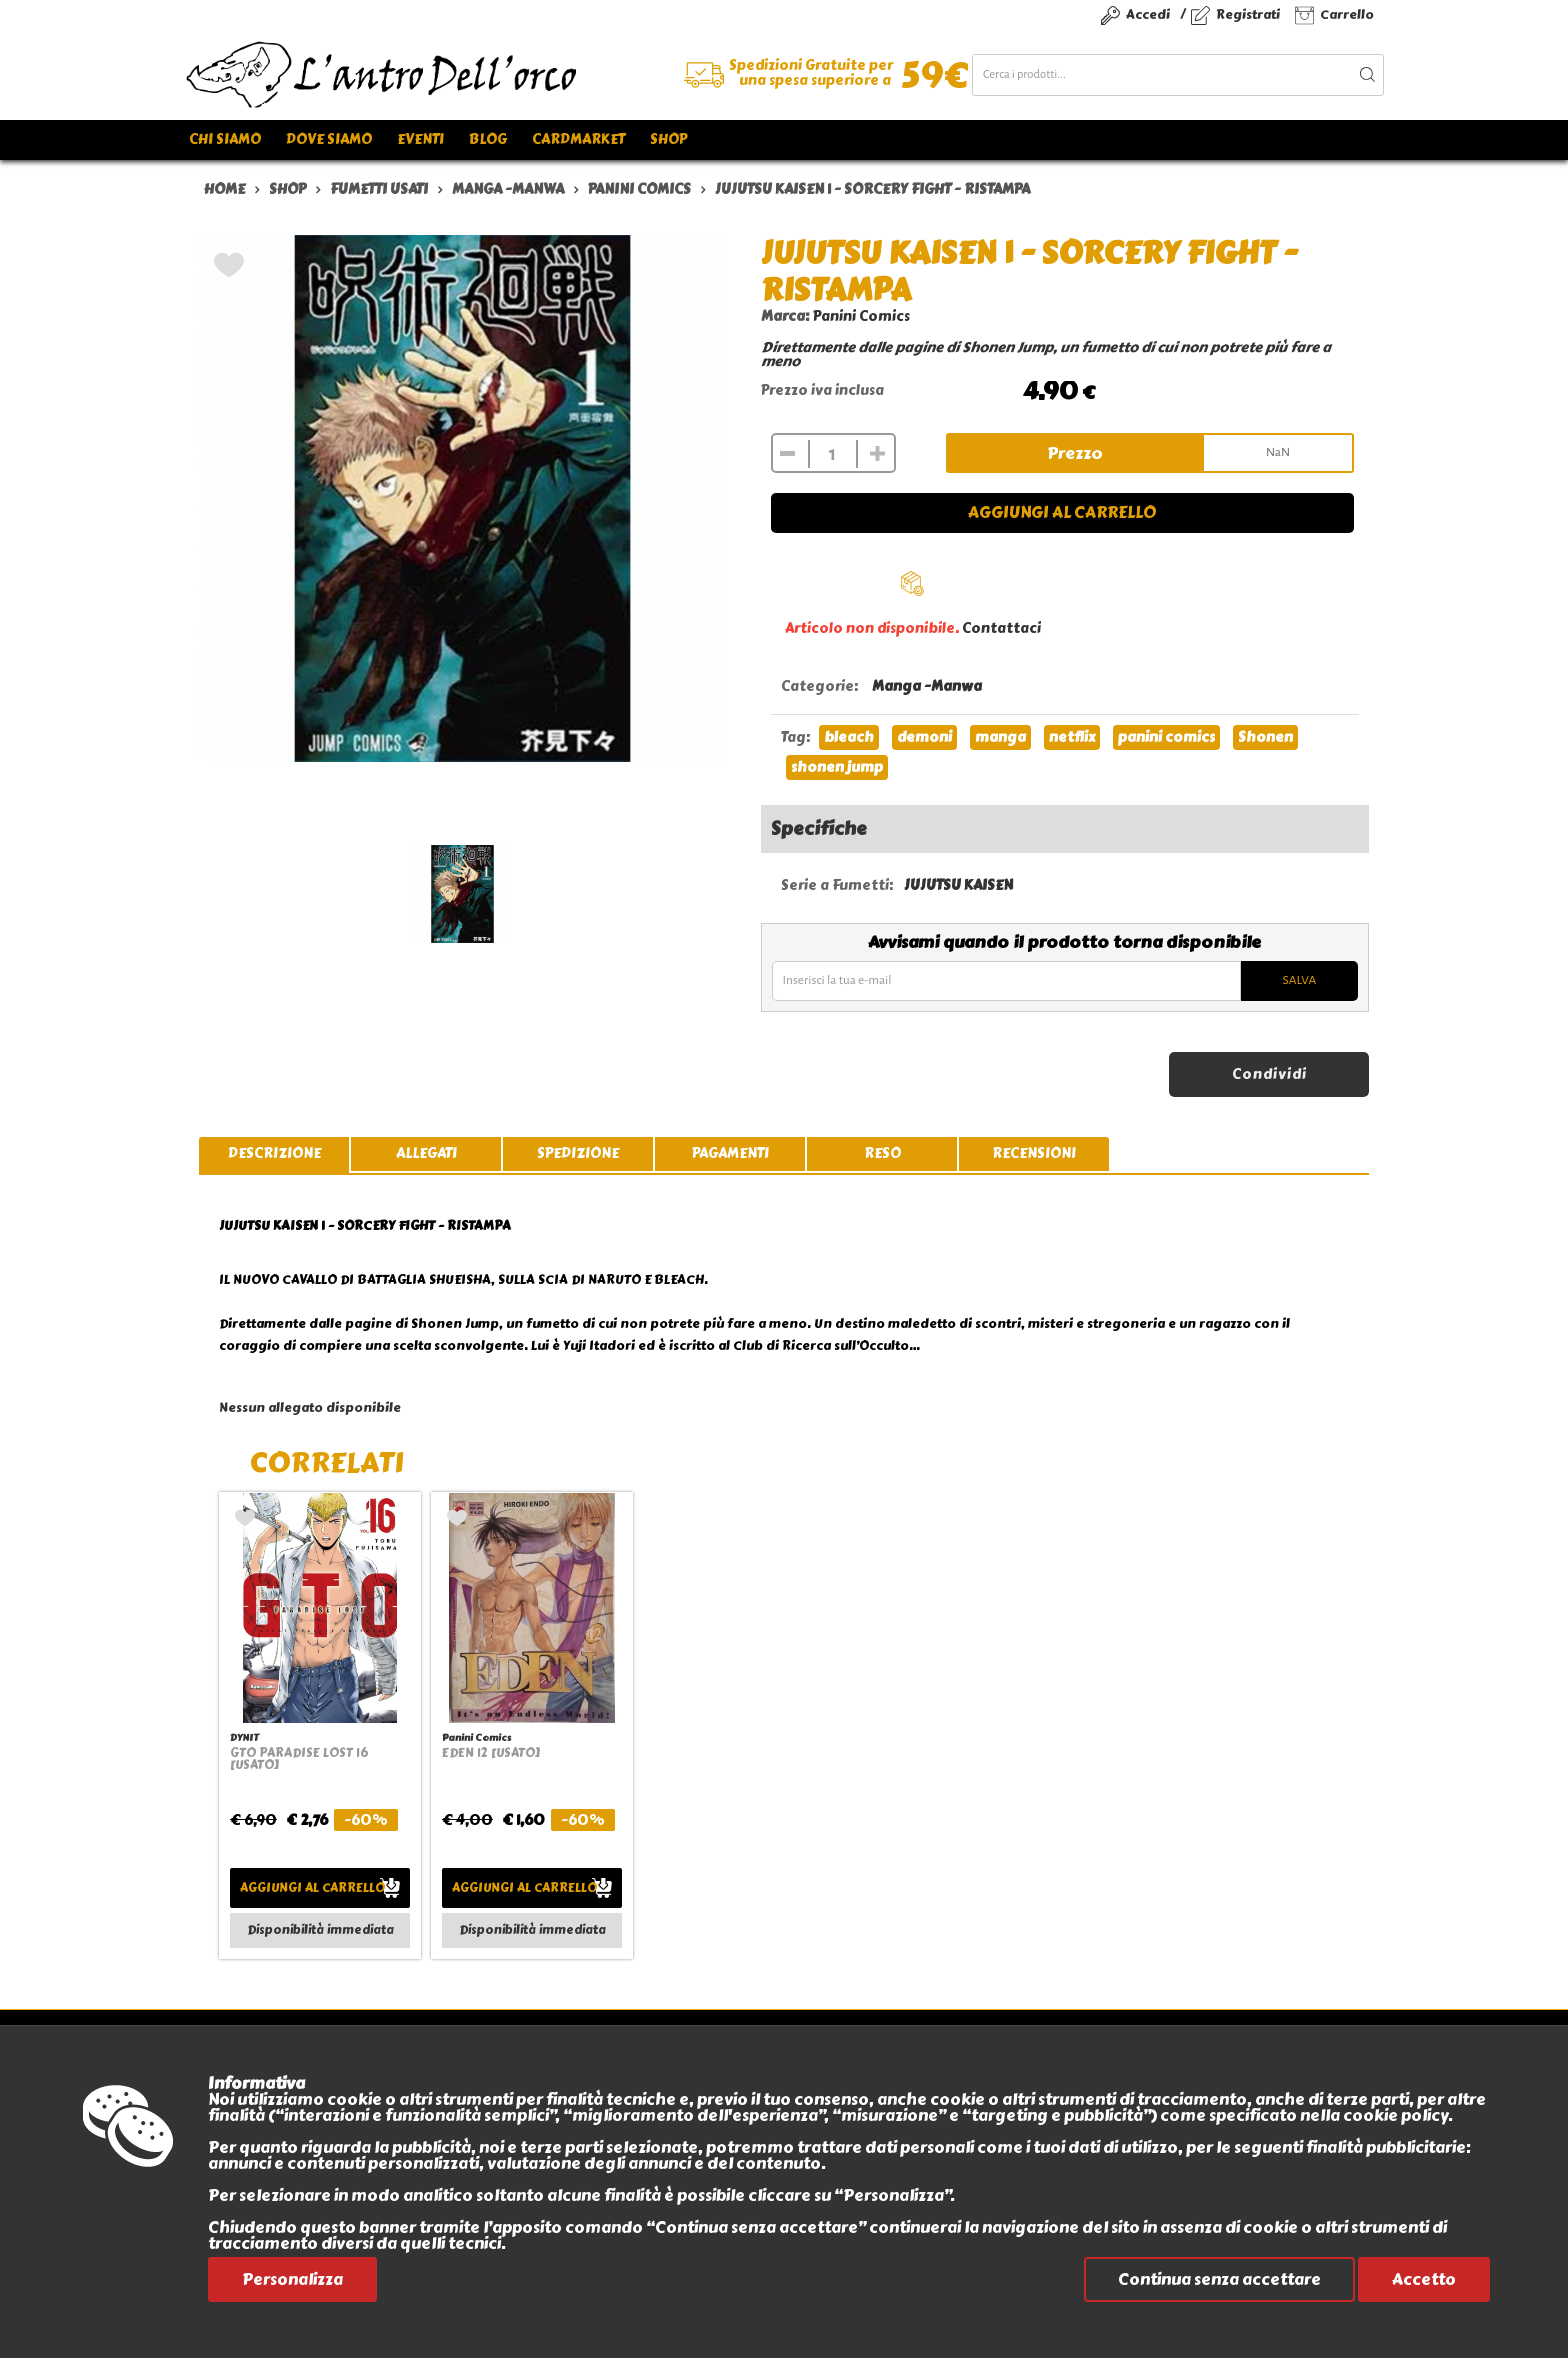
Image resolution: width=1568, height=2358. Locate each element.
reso (882, 1153)
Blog (488, 139)
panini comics (1166, 737)
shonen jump (837, 767)
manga (1000, 737)
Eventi (420, 139)
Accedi (1148, 14)
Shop (668, 139)
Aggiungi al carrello (1062, 512)
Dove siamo (329, 139)
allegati (426, 1153)
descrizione (274, 1153)
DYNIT (244, 1737)
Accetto (1424, 2279)
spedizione (578, 1153)
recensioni (1034, 1153)
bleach (849, 737)
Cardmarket (578, 139)
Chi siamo (225, 139)
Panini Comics (861, 316)
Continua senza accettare (1219, 2279)
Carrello (1347, 14)
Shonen (1265, 737)
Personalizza (292, 2279)
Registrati (1248, 14)
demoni (924, 737)
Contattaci (1001, 628)
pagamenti (730, 1153)
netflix (1072, 737)
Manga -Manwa (927, 686)
